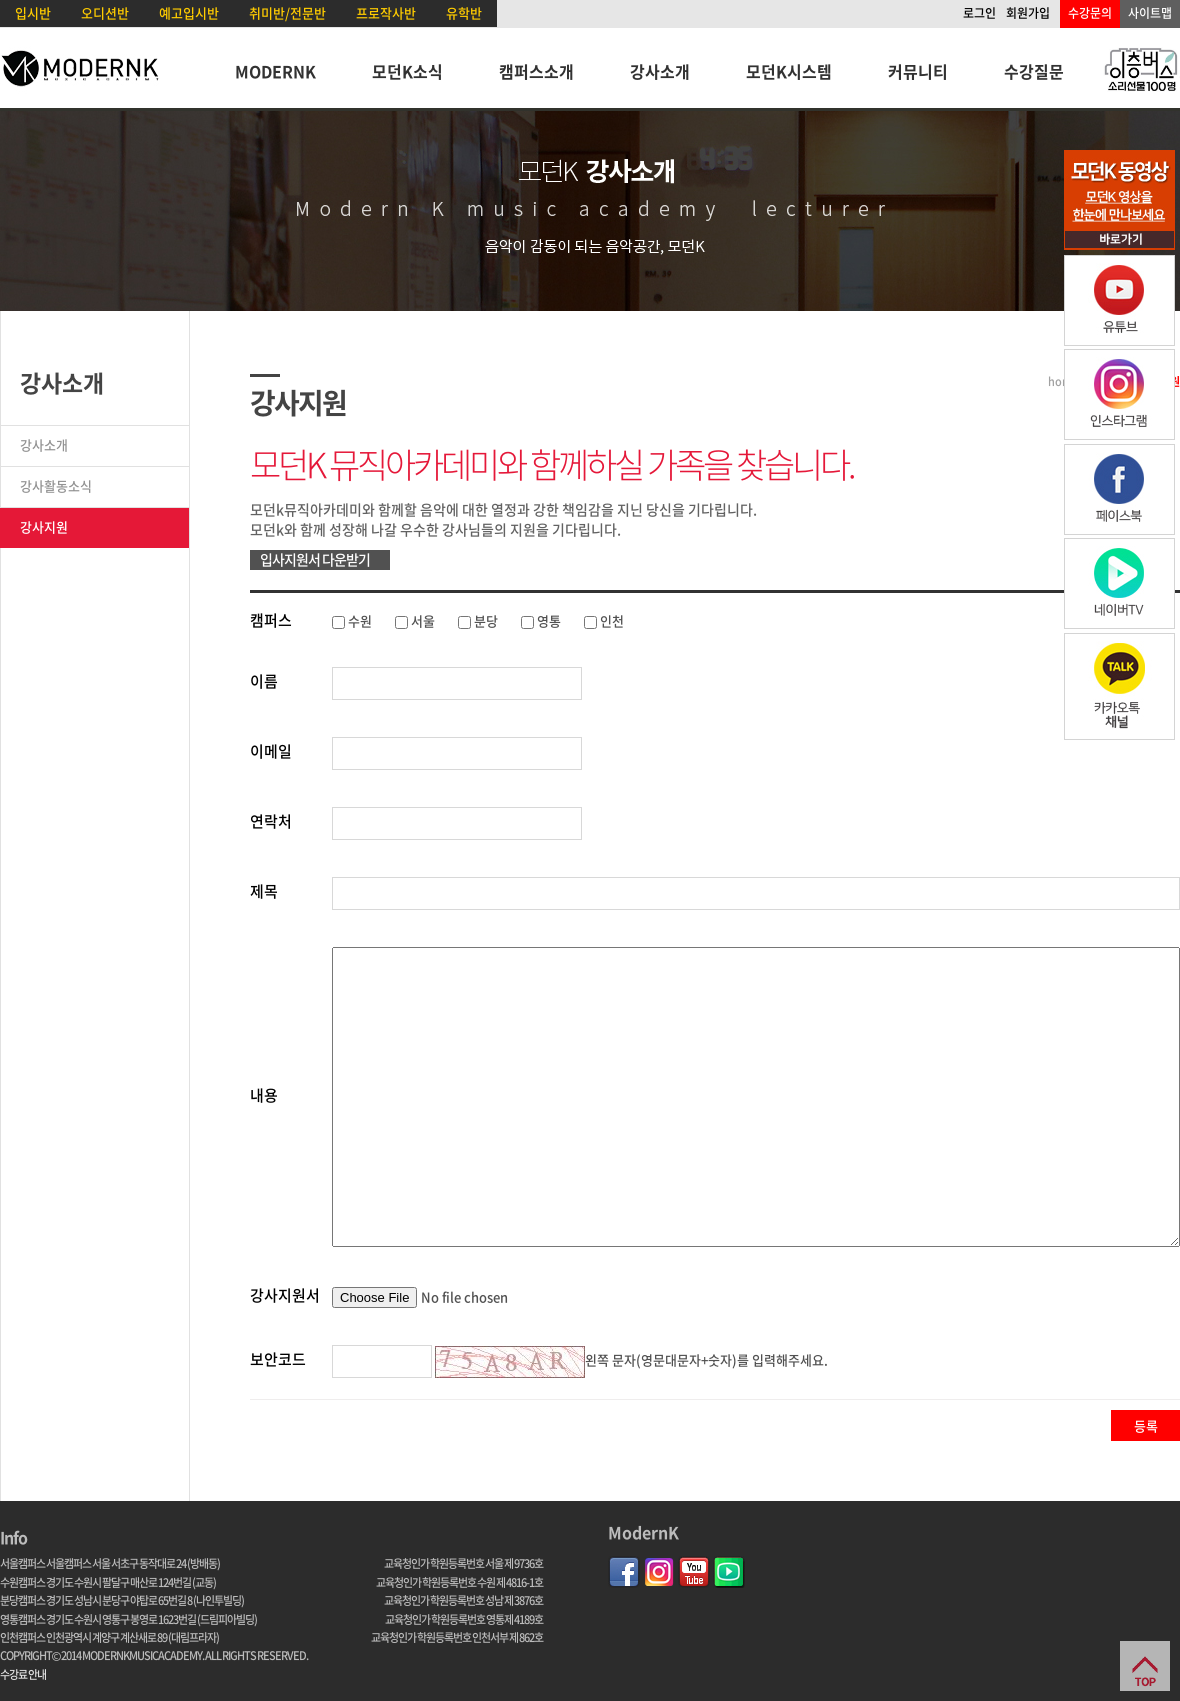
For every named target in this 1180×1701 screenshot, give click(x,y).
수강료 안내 (23, 1674)
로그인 (979, 13)
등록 (1146, 1425)
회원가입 (1028, 13)
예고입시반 (189, 12)
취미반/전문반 (287, 12)
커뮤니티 (918, 71)
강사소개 (660, 71)
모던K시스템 (789, 71)
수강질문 (1034, 71)
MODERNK (275, 71)
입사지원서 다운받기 (315, 559)
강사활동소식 (56, 485)
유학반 (464, 12)
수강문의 (1090, 13)
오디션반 (105, 12)
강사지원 (44, 526)
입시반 (33, 12)
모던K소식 (407, 71)
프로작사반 (386, 12)
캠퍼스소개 (536, 71)
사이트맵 (1150, 13)
